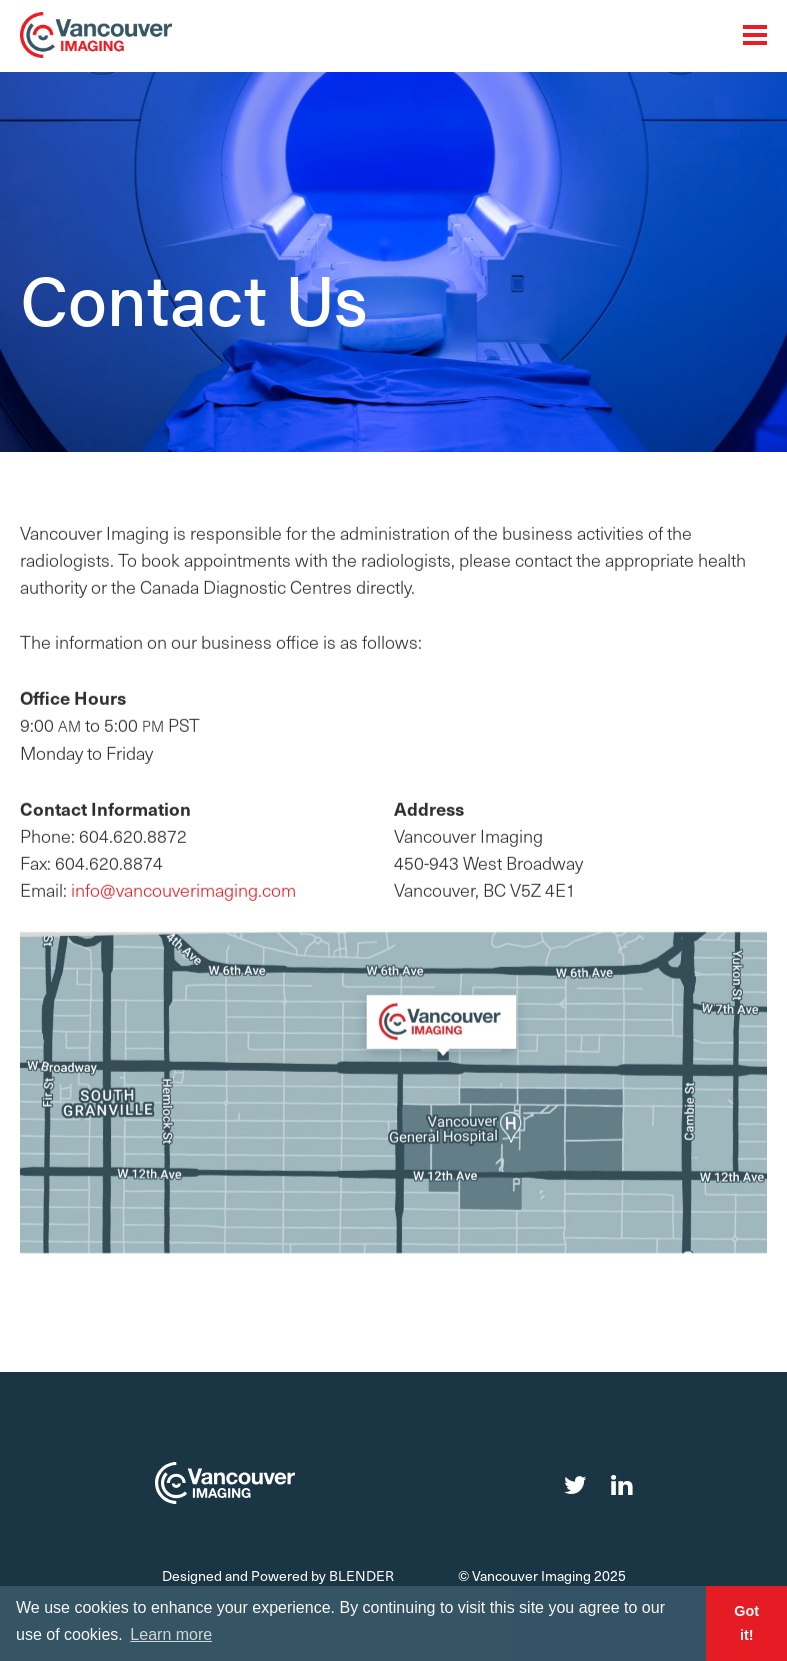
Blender (361, 1575)
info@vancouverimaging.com (183, 897)
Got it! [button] (746, 1623)
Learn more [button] (171, 1634)
